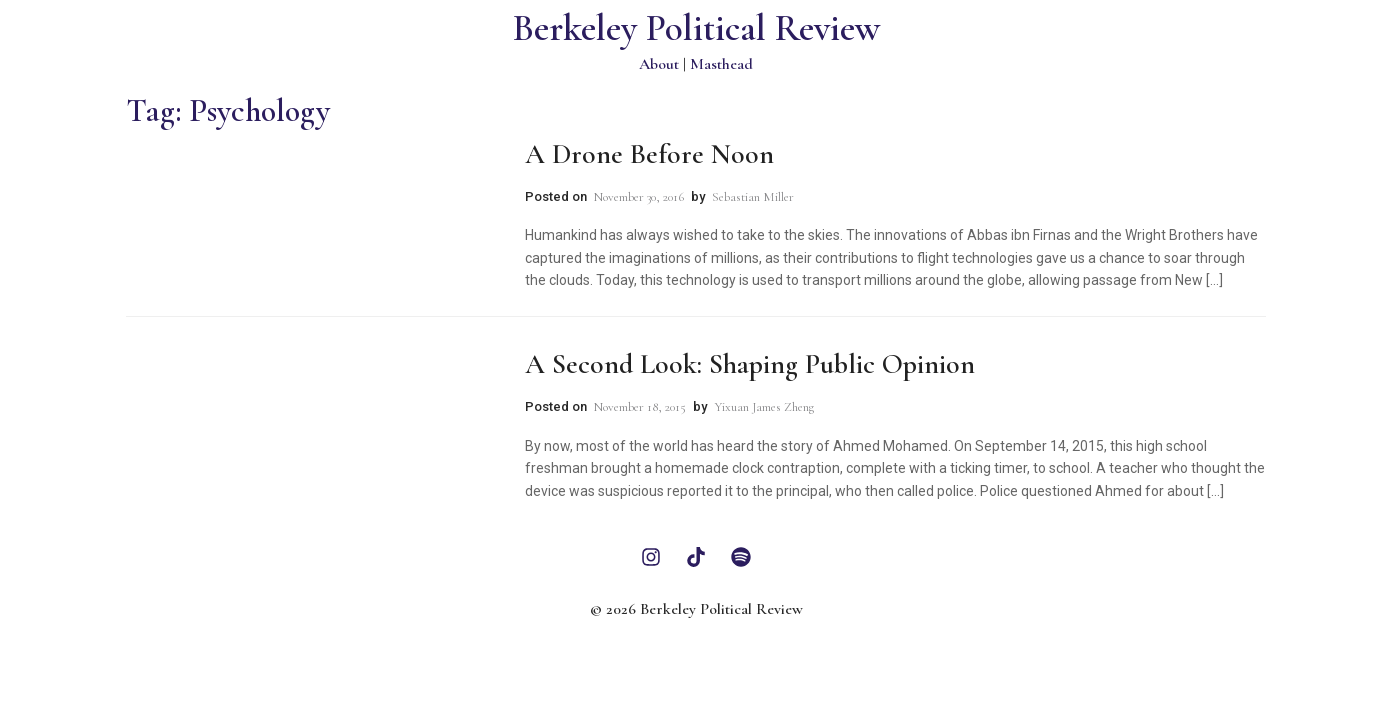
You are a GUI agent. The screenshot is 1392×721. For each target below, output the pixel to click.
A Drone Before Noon (649, 154)
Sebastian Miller (753, 197)
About (659, 64)
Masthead (721, 64)
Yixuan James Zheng (764, 407)
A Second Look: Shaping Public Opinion (750, 364)
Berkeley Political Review (696, 28)
